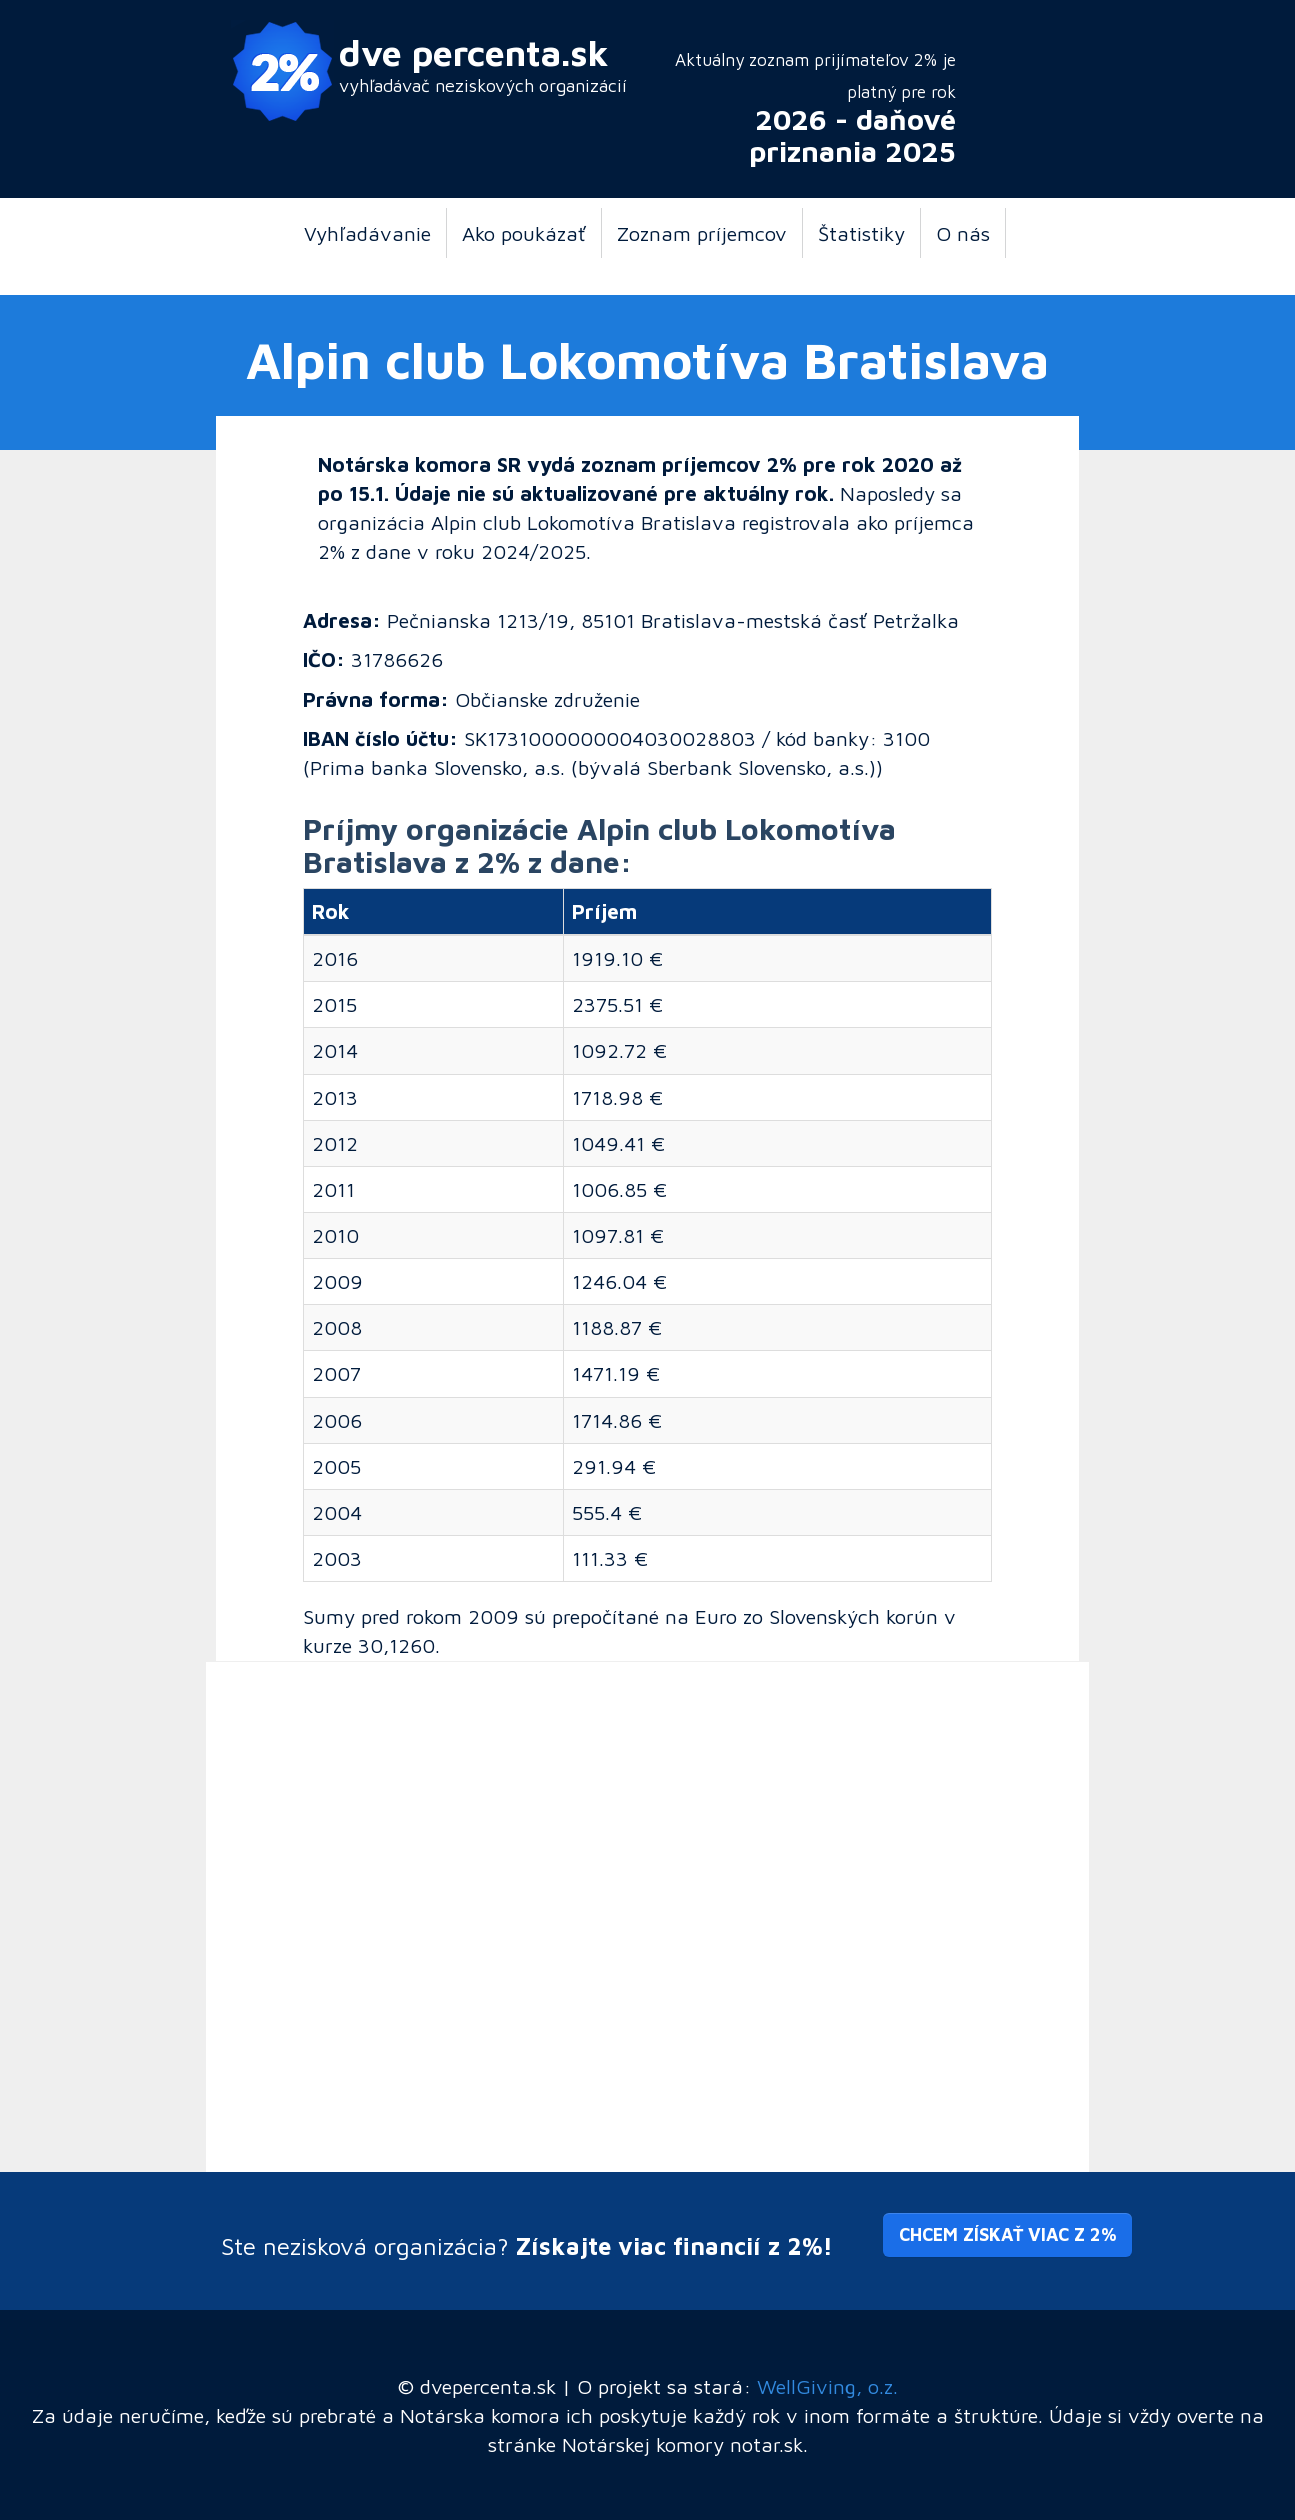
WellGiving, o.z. (827, 2386)
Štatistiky (861, 233)
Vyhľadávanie (367, 233)
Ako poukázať (524, 233)
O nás (963, 233)
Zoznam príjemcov (702, 233)
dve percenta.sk (474, 52)
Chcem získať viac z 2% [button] (1007, 2234)
